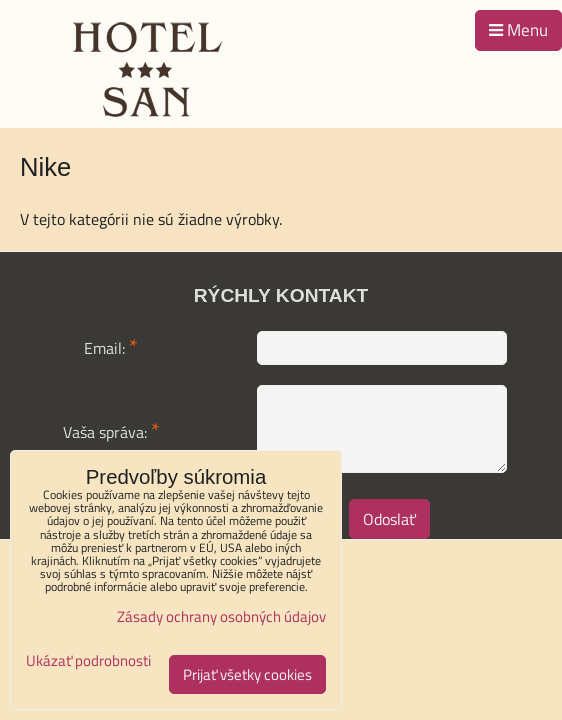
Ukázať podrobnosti (88, 661)
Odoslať (389, 519)
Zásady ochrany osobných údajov (221, 616)
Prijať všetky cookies (247, 674)
